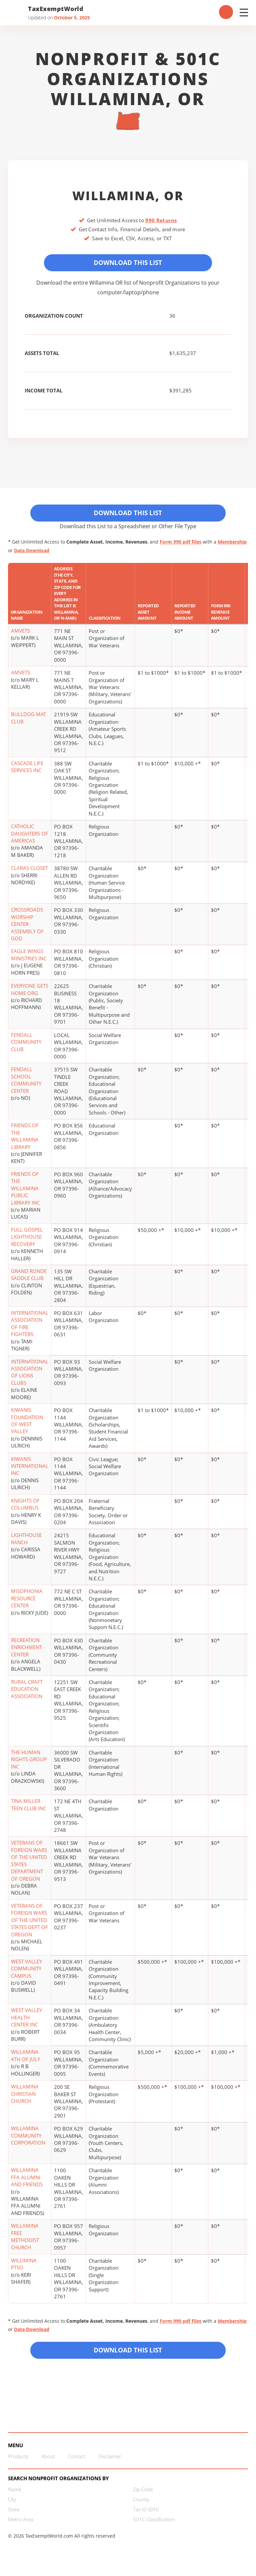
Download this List (128, 2354)
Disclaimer (109, 2460)
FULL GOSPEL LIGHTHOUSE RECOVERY (27, 1239)
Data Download (31, 553)
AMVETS (20, 633)
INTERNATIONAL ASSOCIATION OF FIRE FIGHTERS (29, 1326)
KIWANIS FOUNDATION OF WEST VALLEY (27, 1423)
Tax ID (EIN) (146, 2513)
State (13, 2513)
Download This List (128, 263)
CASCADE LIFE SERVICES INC (27, 769)
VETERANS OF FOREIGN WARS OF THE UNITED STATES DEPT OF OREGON (29, 1922)
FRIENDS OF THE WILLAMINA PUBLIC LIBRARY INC (25, 1191)
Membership (232, 545)
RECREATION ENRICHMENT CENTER (26, 1650)
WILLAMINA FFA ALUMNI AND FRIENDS (27, 2180)
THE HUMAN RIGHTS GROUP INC (29, 1762)
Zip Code (143, 2493)
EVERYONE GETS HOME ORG (29, 992)
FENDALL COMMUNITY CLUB (26, 1044)
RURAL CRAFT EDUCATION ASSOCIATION (27, 1691)
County (141, 2503)
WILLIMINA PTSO (24, 2267)
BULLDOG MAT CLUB (28, 720)
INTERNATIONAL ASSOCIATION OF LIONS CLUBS (29, 1375)
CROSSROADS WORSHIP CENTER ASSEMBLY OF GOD (27, 927)
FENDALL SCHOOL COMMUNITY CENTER (26, 1083)
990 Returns (161, 220)
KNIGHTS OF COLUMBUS (25, 1507)
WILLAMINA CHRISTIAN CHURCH (25, 2096)
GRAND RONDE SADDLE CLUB (29, 1277)
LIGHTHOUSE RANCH (26, 1541)
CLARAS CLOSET (29, 871)
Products (18, 2460)
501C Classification (154, 2523)
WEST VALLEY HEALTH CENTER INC (26, 2020)
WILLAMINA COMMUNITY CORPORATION (28, 2138)
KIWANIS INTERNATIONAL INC (29, 1468)
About (48, 2460)
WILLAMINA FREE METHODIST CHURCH (25, 2239)
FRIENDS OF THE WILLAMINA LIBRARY (25, 1139)
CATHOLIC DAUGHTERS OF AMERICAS (29, 836)
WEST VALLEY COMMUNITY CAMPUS (26, 1971)
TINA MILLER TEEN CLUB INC (28, 1807)
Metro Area (20, 2523)
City (12, 2503)
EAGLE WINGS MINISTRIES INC (28, 957)
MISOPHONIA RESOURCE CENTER (27, 1601)
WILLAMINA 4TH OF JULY (25, 2058)
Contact (76, 2460)
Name (14, 2493)
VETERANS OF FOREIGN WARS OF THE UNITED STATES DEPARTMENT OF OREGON (29, 1863)
